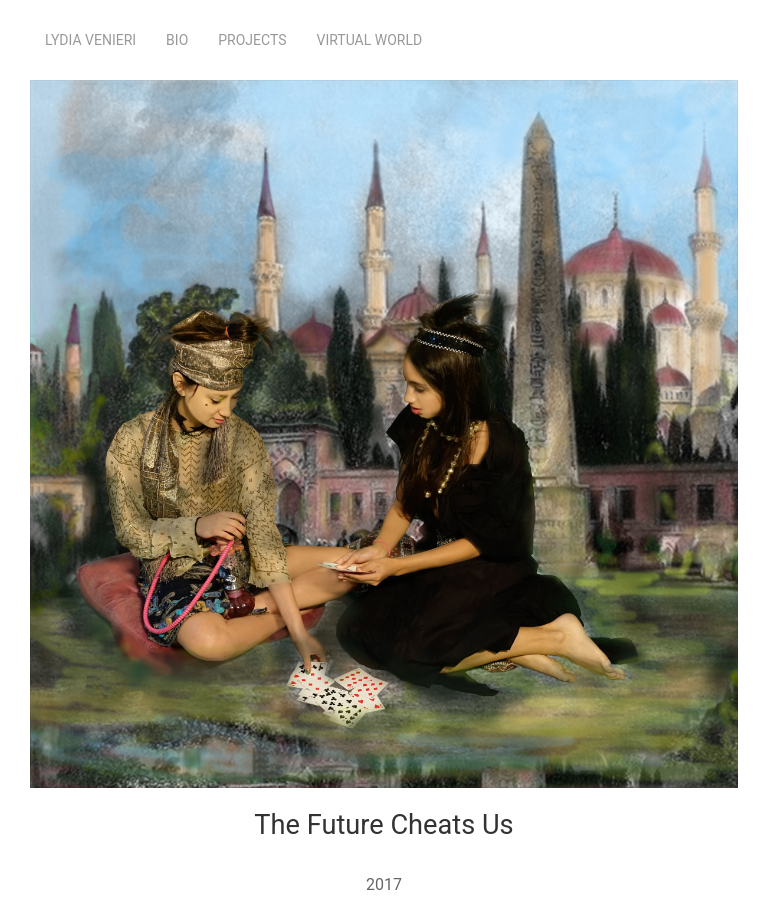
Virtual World (370, 40)
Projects (252, 40)
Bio (177, 40)
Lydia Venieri (90, 40)
